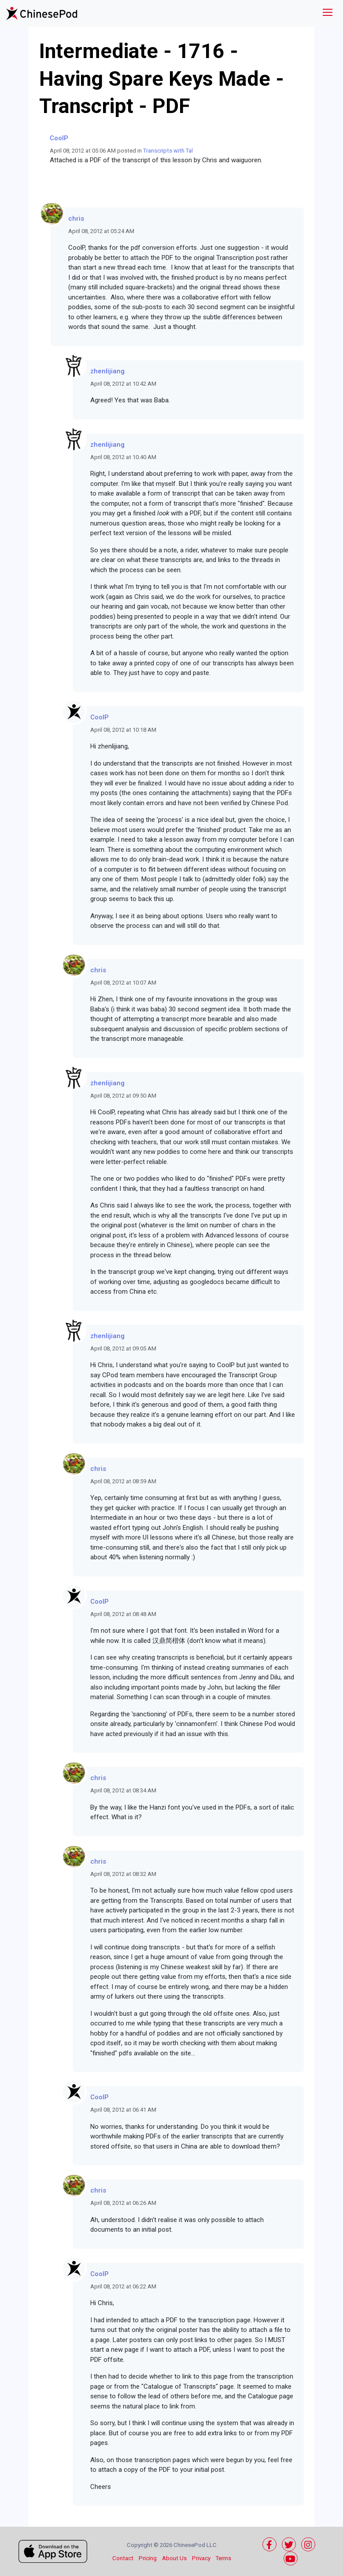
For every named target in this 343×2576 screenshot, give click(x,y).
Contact (122, 2558)
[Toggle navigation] (327, 13)
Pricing (148, 2558)
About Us (174, 2558)
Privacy (201, 2558)
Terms (223, 2558)
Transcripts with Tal (168, 150)
